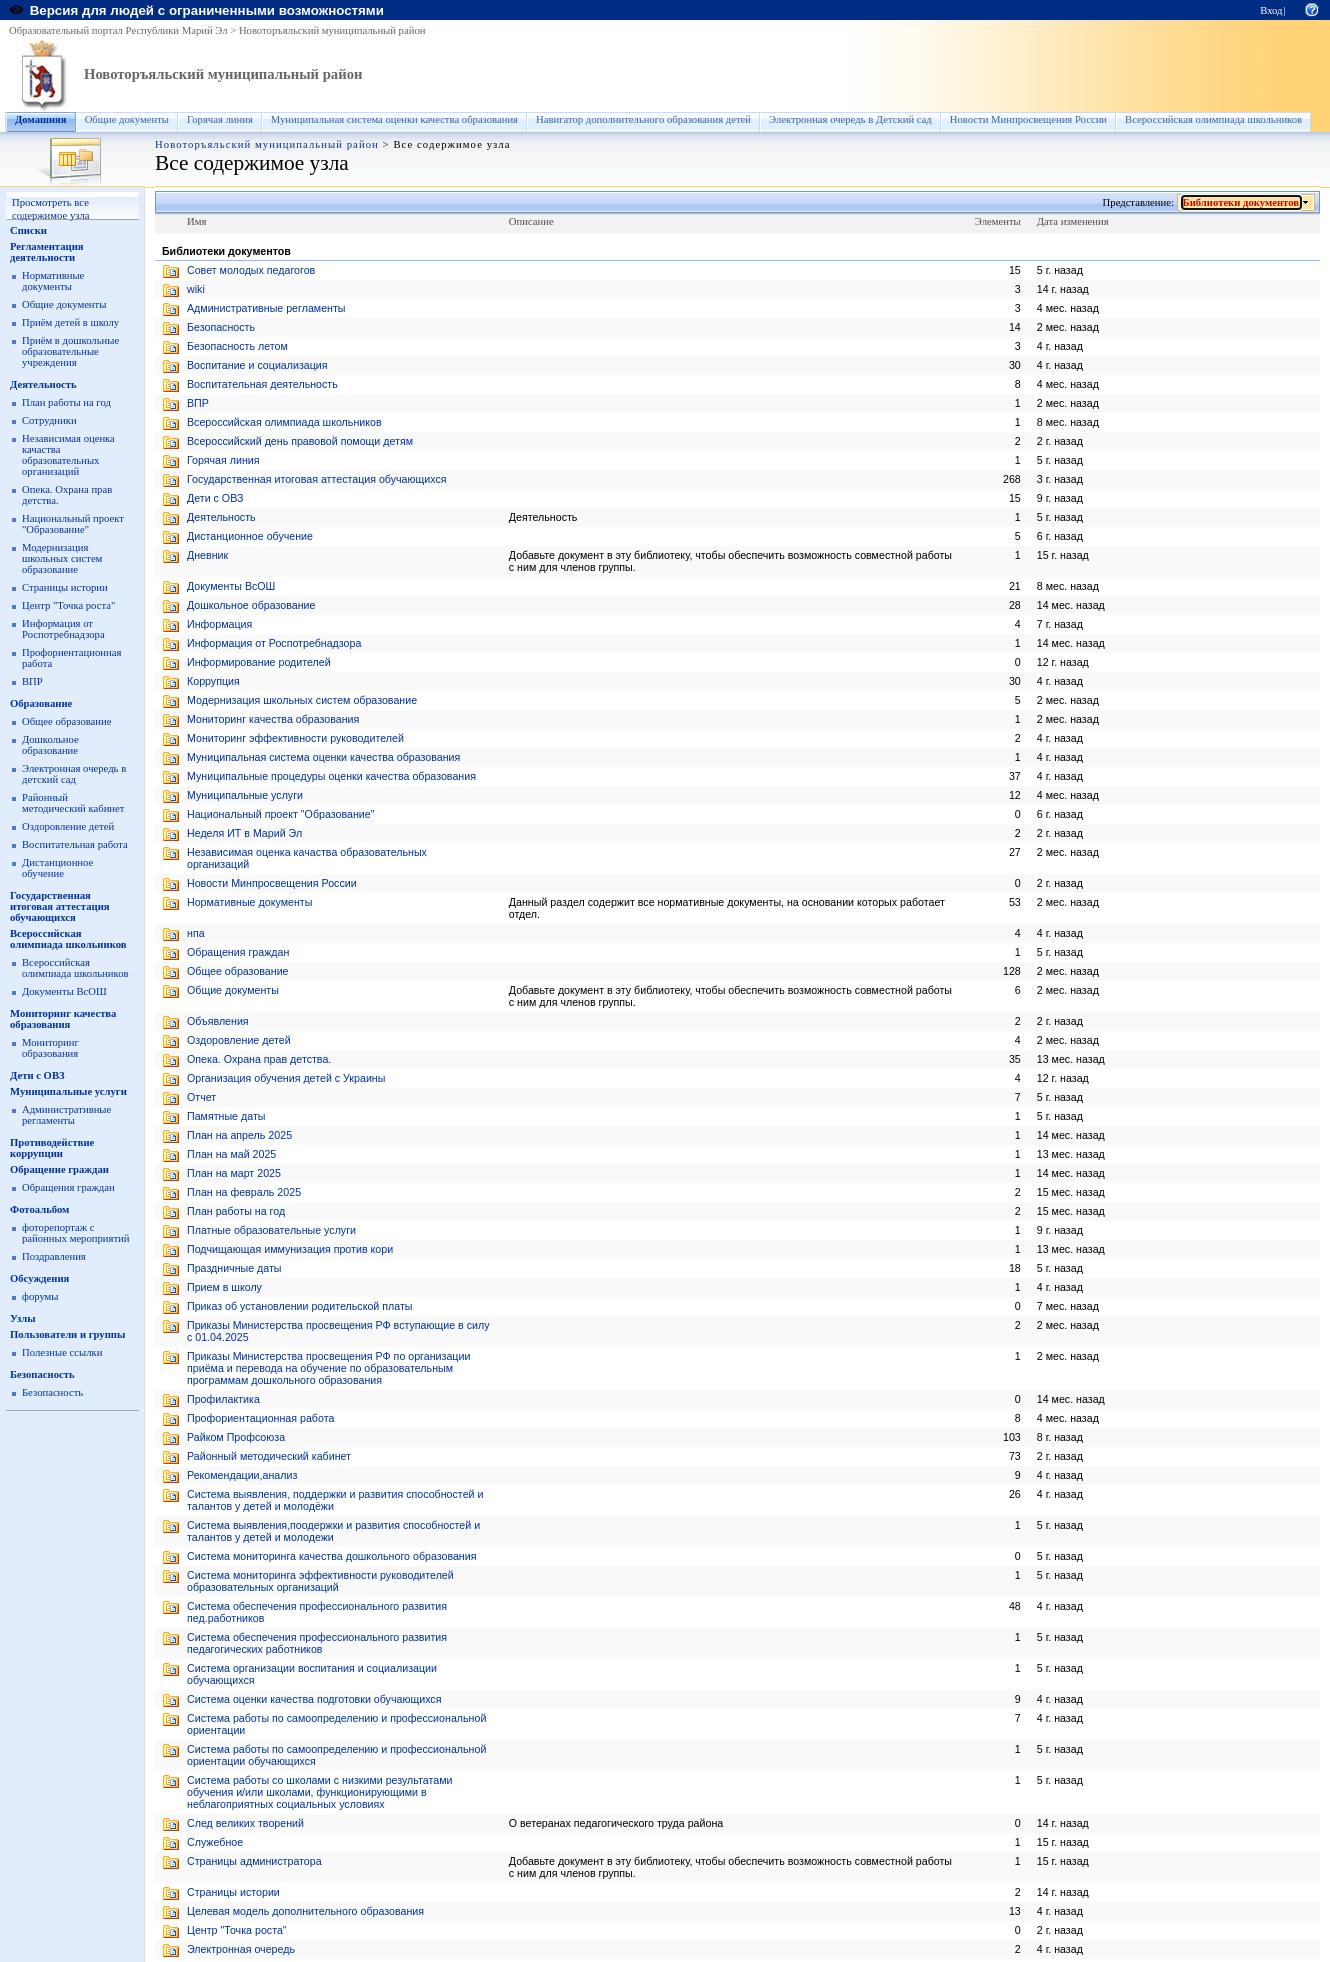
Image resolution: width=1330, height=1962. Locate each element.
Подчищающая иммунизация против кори (290, 1249)
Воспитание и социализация (257, 365)
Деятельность (43, 384)
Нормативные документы (53, 281)
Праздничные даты (234, 1268)
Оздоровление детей (68, 826)
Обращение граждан (59, 1169)
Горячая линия (220, 119)
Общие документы (127, 119)
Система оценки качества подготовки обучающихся (314, 1699)
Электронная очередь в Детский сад (850, 119)
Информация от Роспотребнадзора (63, 629)
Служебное (215, 1842)
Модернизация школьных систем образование (62, 558)
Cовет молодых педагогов (251, 270)
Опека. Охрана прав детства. (259, 1059)
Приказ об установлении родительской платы (300, 1306)
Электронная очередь (241, 1949)
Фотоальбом (39, 1209)
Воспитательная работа (75, 844)
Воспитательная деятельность (262, 384)
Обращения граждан (68, 1187)
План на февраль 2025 (244, 1192)
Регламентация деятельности (47, 252)
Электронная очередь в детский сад (74, 774)
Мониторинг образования (50, 1048)
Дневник (207, 555)
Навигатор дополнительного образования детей (643, 119)
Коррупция (213, 681)
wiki (196, 289)
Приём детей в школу (70, 322)
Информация (219, 624)
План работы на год (66, 402)
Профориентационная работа (260, 1418)
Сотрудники (49, 420)
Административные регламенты (66, 1115)
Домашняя (41, 119)
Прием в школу (224, 1287)
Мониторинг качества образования (63, 1019)
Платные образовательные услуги (271, 1230)
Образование (41, 703)
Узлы (23, 1318)
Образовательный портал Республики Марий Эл (118, 30)
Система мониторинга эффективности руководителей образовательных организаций (320, 1581)
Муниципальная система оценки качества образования (394, 119)
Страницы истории (65, 587)
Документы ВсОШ (64, 991)
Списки (28, 230)
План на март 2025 (234, 1173)
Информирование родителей (259, 662)
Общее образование (67, 721)
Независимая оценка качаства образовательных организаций (68, 455)
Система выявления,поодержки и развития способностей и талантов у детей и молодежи (333, 1531)
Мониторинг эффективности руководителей (295, 738)
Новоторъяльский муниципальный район (332, 30)
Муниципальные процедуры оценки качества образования (331, 776)
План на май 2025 (231, 1154)
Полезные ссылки (62, 1352)
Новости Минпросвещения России (1028, 119)
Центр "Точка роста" (68, 605)
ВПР (32, 681)
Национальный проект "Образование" (73, 524)
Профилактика (223, 1399)
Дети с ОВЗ (37, 1075)
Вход (1271, 10)
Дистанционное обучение (57, 868)
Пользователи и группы (67, 1334)
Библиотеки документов (1241, 202)
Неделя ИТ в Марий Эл (244, 833)
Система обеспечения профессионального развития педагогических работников (317, 1643)
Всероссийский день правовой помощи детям (300, 441)
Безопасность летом (237, 346)
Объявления (218, 1021)
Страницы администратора (254, 1861)
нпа (196, 933)
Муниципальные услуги (68, 1091)
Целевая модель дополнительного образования (305, 1911)
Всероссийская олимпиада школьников (1213, 119)
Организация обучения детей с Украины (286, 1078)
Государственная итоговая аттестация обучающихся (60, 906)
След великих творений (245, 1823)
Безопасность (42, 1374)
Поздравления (54, 1256)
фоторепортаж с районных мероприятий (75, 1233)
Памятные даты (226, 1116)
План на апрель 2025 (239, 1135)
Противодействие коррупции (52, 1148)
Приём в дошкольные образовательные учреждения (70, 351)
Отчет (201, 1097)
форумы (40, 1296)
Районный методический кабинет (73, 803)
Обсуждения (39, 1278)
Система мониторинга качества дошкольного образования (331, 1556)
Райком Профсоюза (236, 1437)
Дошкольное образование (50, 745)
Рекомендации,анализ (242, 1475)
